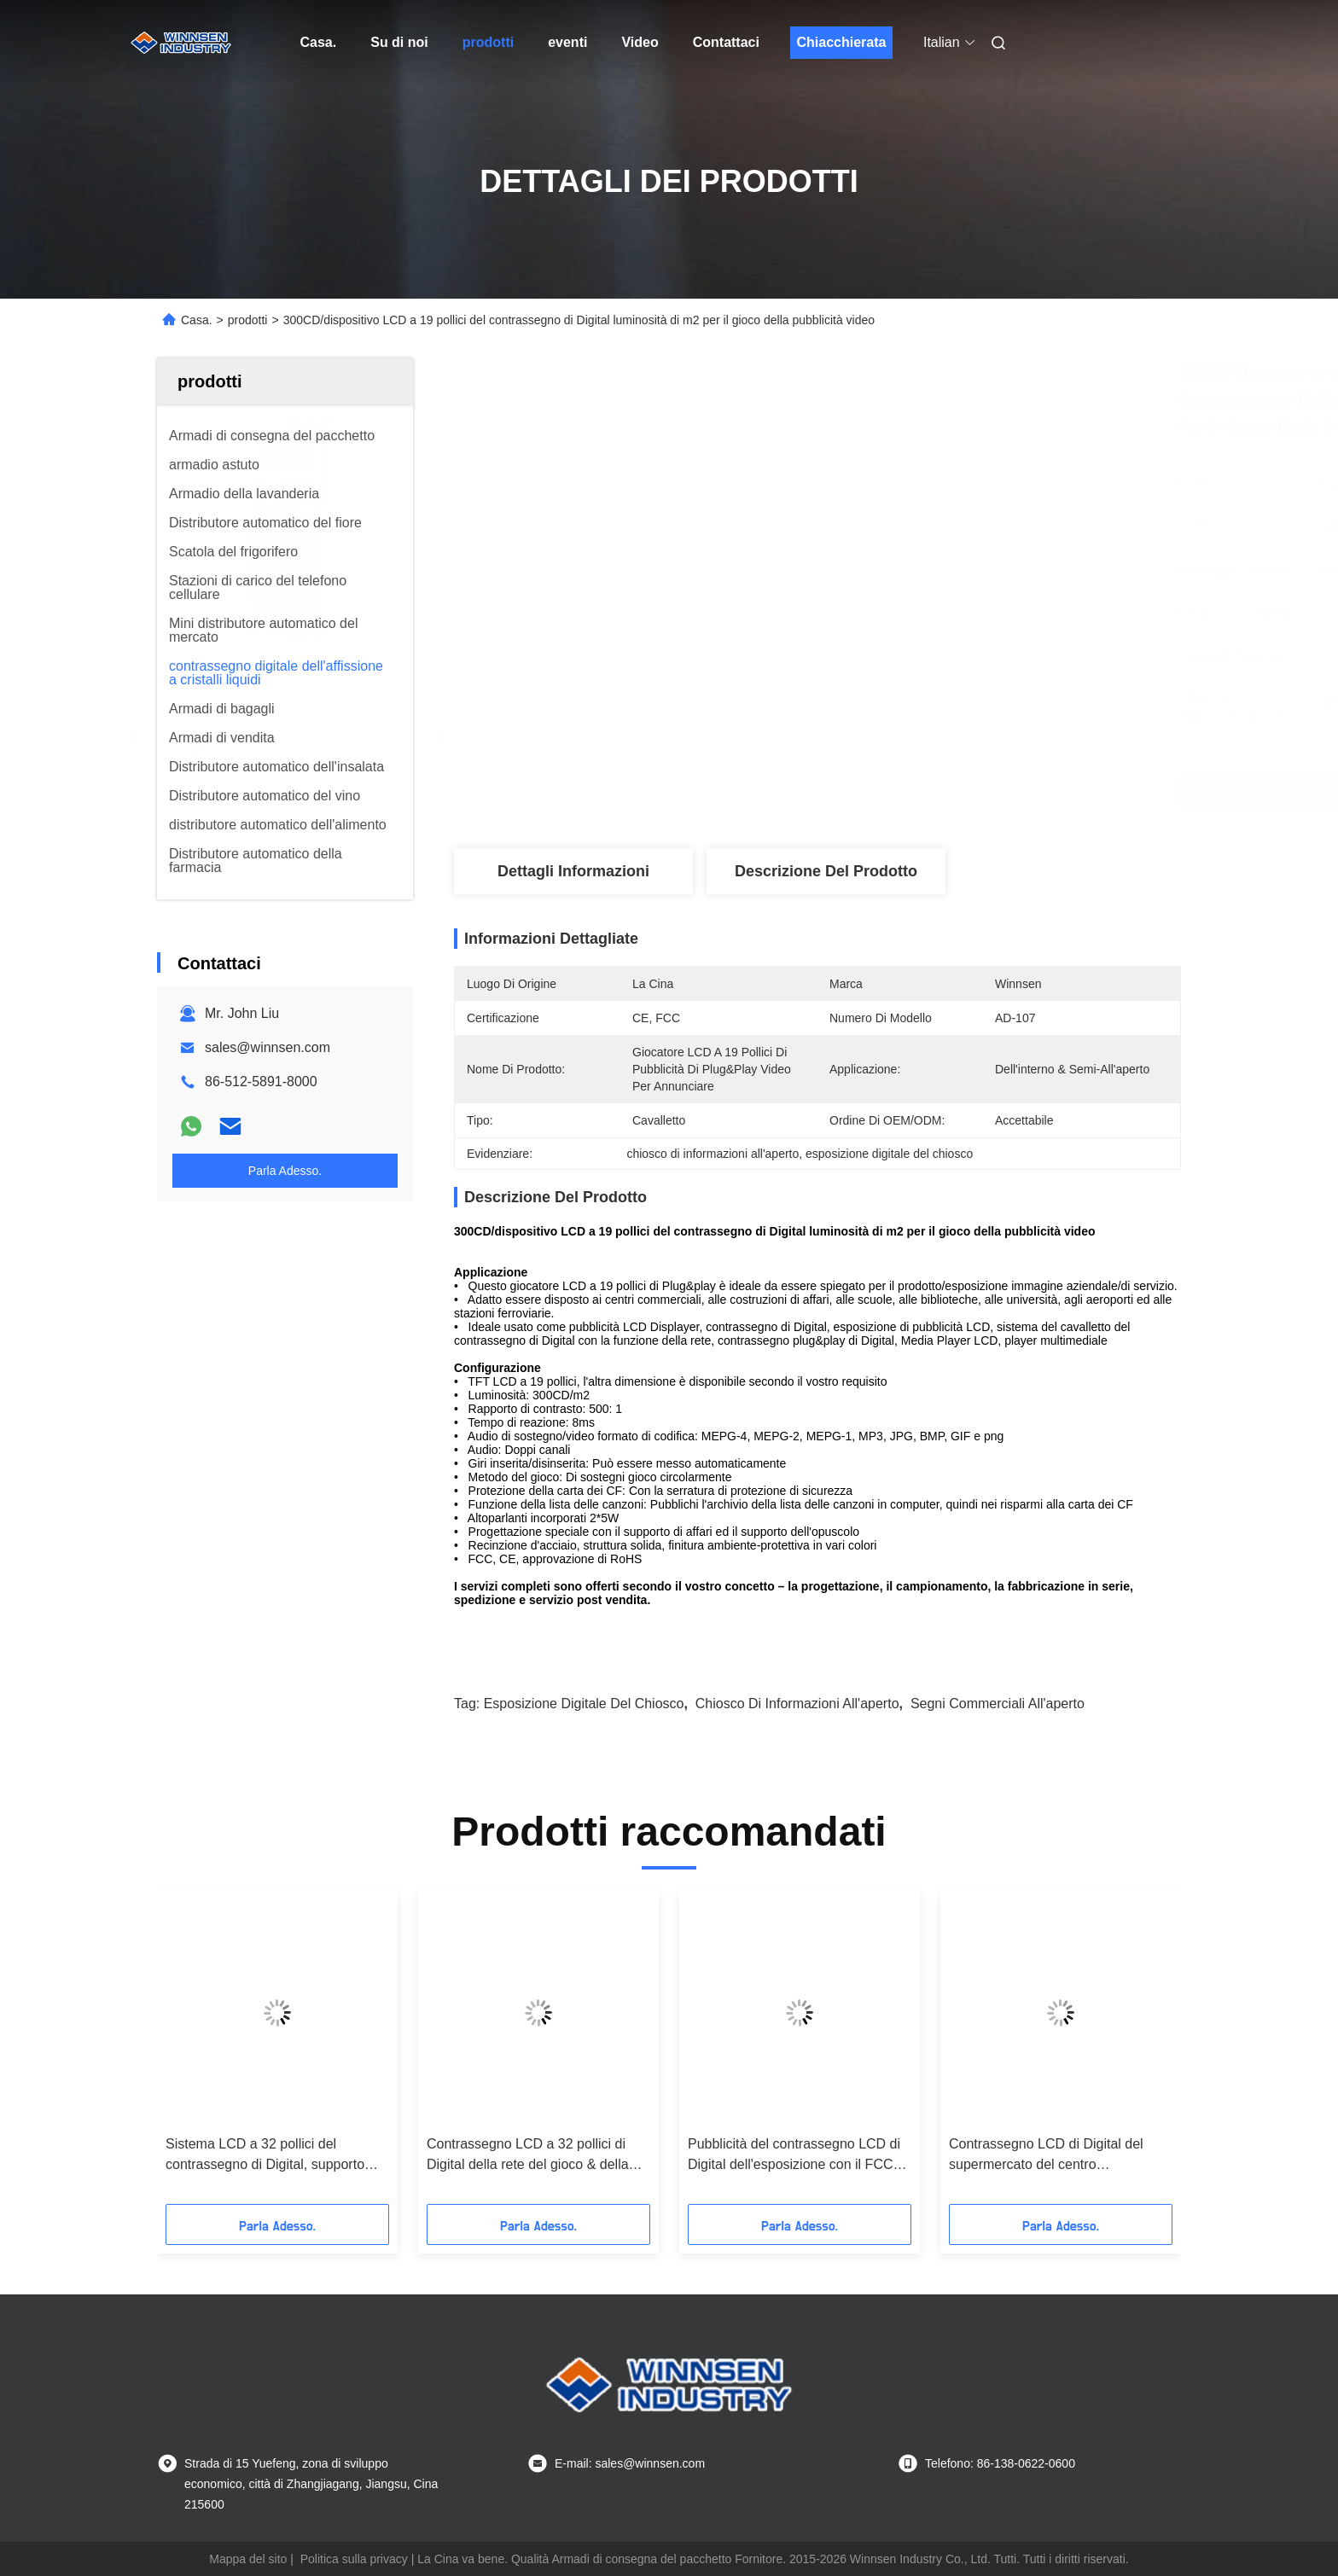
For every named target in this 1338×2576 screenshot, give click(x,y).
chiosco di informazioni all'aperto (797, 1703)
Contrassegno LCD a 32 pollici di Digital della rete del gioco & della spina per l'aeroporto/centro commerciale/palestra (528, 2156)
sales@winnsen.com (267, 1047)
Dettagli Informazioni (573, 871)
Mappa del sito (248, 2559)
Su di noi (399, 42)
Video (639, 42)
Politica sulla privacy (354, 2559)
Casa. (318, 42)
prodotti (488, 42)
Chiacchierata (841, 42)
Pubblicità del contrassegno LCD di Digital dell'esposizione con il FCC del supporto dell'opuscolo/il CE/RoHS (794, 2156)
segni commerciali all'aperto (997, 1703)
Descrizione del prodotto (826, 871)
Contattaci (726, 42)
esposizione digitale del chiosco (584, 1703)
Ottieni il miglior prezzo (909, 792)
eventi (567, 42)
